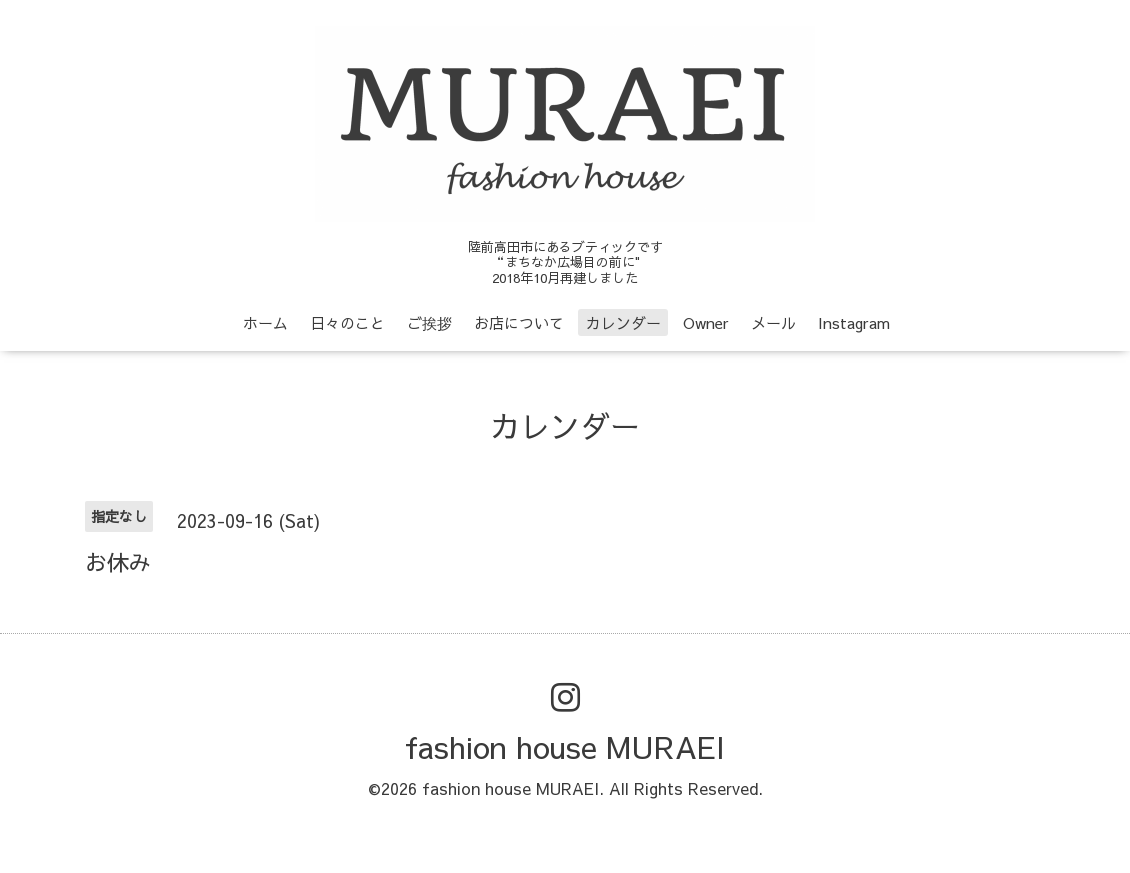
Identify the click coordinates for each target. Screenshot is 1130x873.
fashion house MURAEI (565, 746)
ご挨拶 (429, 322)
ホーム (265, 322)
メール (773, 322)
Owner (706, 322)
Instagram (854, 322)
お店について (519, 322)
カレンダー (623, 322)
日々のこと (347, 322)
